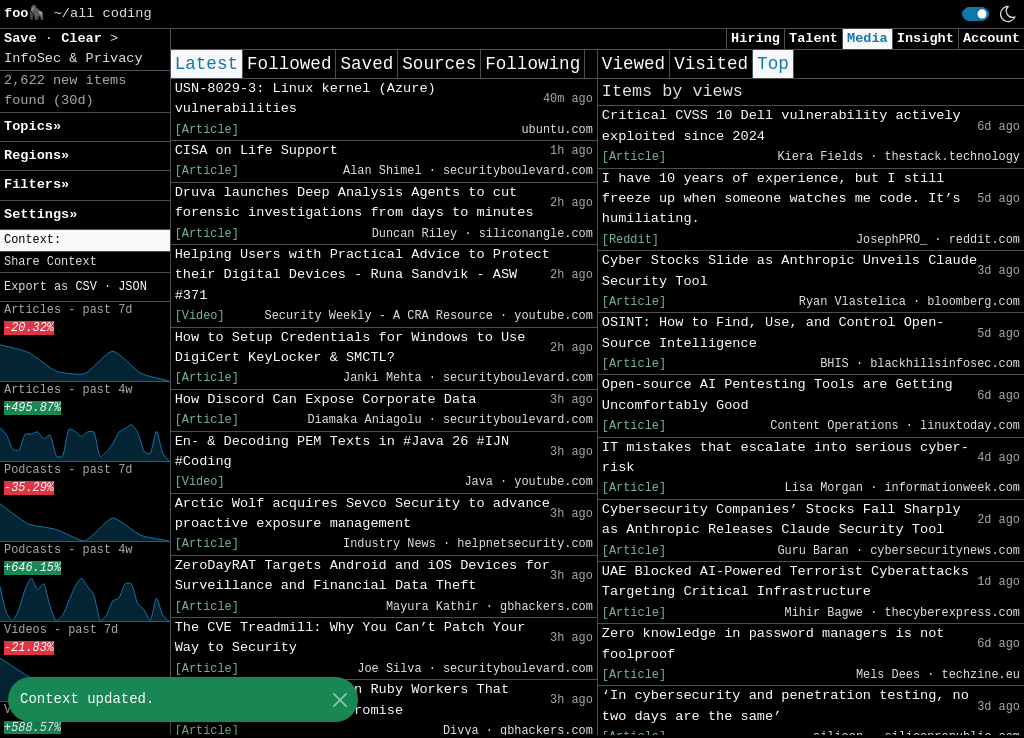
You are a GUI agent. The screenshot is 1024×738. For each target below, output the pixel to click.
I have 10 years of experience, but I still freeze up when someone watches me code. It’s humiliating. (781, 199)
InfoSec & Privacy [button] (73, 58)
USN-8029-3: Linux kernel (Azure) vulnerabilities (305, 98)
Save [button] (24, 38)
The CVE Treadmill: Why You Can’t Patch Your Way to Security (350, 637)
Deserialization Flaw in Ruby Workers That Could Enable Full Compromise (342, 699)
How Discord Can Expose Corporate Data (326, 399)
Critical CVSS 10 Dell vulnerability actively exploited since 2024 (781, 125)
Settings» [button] (40, 214)
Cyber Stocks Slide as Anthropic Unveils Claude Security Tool (789, 270)
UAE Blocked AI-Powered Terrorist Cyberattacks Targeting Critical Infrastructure (785, 581)
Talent (813, 38)
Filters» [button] (36, 184)
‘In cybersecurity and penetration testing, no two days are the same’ (785, 705)
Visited (711, 64)
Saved (366, 64)
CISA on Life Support (256, 150)
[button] (85, 240)
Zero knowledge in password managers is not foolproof (773, 643)
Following (532, 64)
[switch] (975, 14)
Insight (925, 38)
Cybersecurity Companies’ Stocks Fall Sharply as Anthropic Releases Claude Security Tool (781, 519)
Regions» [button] (36, 155)
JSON (132, 287)
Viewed (633, 64)
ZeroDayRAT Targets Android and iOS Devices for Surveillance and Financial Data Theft (362, 575)
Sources (439, 64)
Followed (289, 64)
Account (991, 38)
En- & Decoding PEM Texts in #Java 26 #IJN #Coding (342, 451)
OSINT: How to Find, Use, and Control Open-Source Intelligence (773, 332)
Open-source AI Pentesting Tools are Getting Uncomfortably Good (777, 394)
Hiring (755, 38)
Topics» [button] (32, 126)
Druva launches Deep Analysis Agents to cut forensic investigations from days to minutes (354, 202)
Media (867, 38)
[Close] (339, 699)
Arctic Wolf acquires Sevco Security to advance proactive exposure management (362, 513)
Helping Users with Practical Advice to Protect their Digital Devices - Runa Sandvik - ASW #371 (362, 275)
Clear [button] (85, 38)
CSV (85, 287)
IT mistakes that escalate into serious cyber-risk (785, 457)
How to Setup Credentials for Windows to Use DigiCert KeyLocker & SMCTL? (350, 347)
